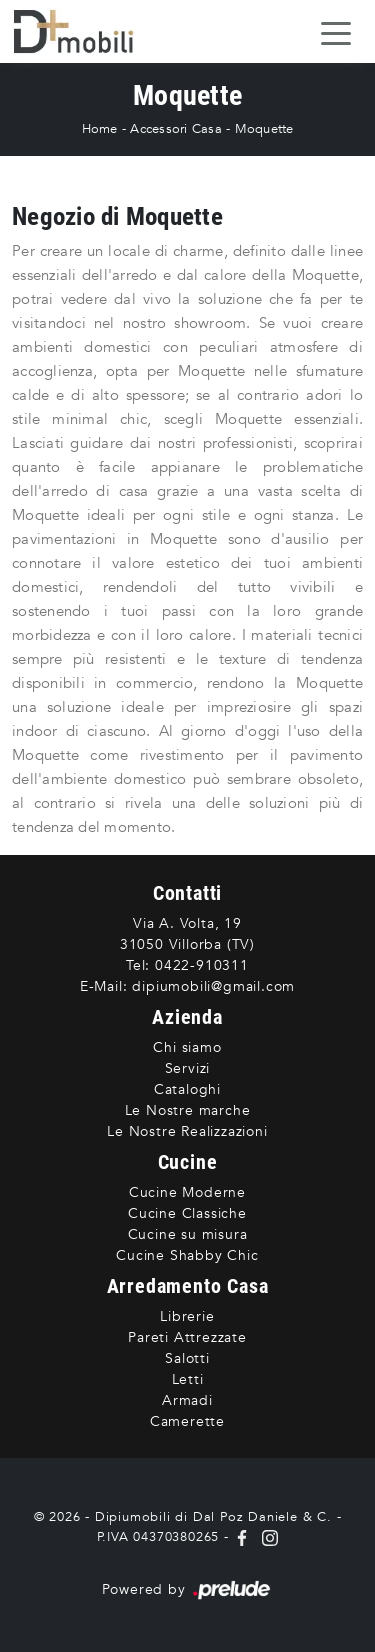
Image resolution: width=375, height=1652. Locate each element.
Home (100, 129)
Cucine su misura (188, 1234)
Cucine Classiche (187, 1213)
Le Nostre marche (188, 1110)
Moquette (264, 129)
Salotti (187, 1358)
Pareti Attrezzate (187, 1337)
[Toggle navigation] (336, 32)
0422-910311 (202, 965)
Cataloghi (187, 1089)
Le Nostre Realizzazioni (187, 1131)
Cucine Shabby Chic (187, 1255)
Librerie (187, 1316)
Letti (188, 1379)
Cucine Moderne (187, 1192)
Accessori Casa (176, 129)
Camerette (187, 1421)
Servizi (188, 1068)
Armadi (187, 1400)
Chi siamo (187, 1047)
